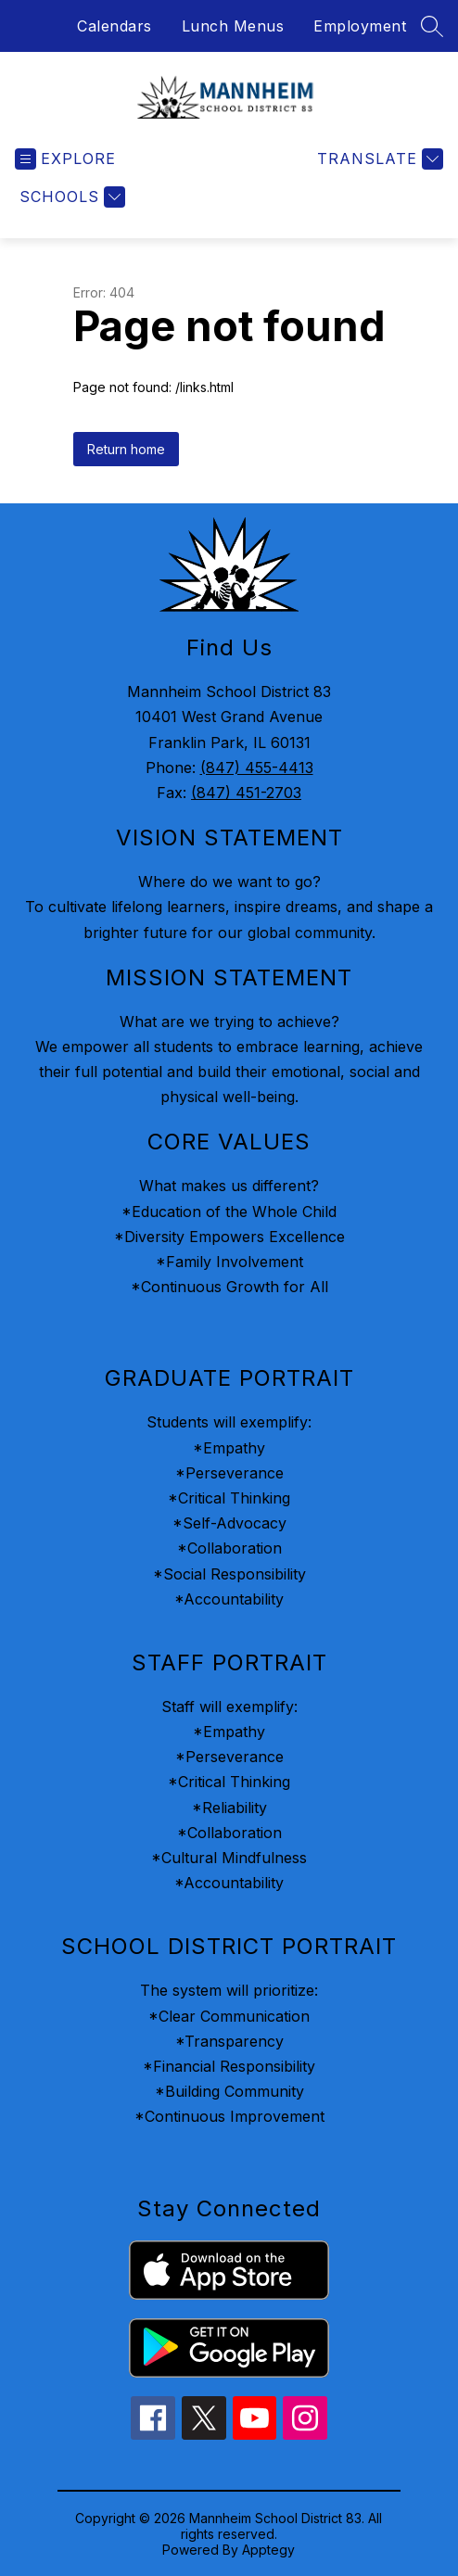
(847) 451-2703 (246, 792)
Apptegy (268, 2549)
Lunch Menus (233, 26)
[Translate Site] (377, 159)
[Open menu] (65, 159)
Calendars (114, 26)
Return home (126, 449)
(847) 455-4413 (256, 767)
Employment (359, 26)
